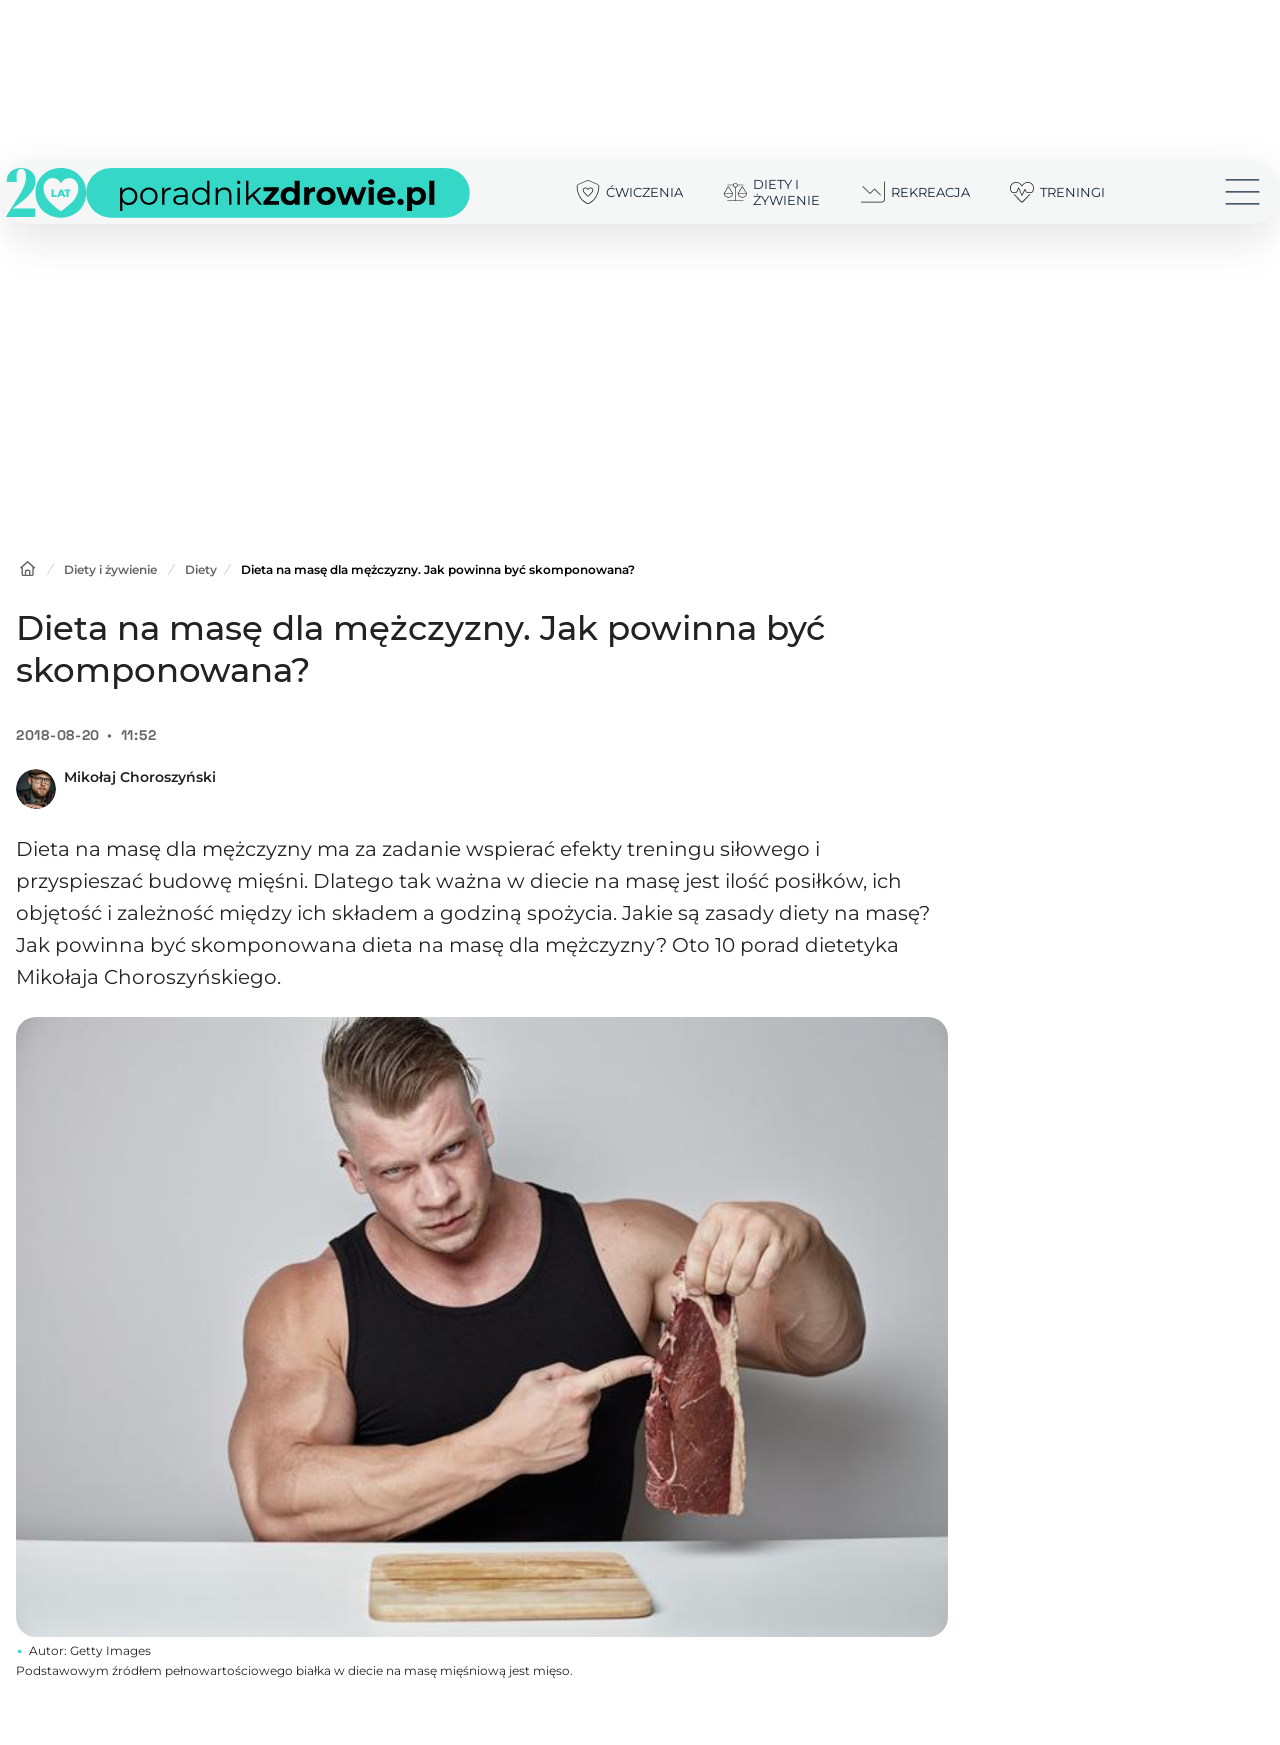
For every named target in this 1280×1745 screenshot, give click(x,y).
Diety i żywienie (110, 569)
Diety (201, 569)
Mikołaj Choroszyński (140, 777)
